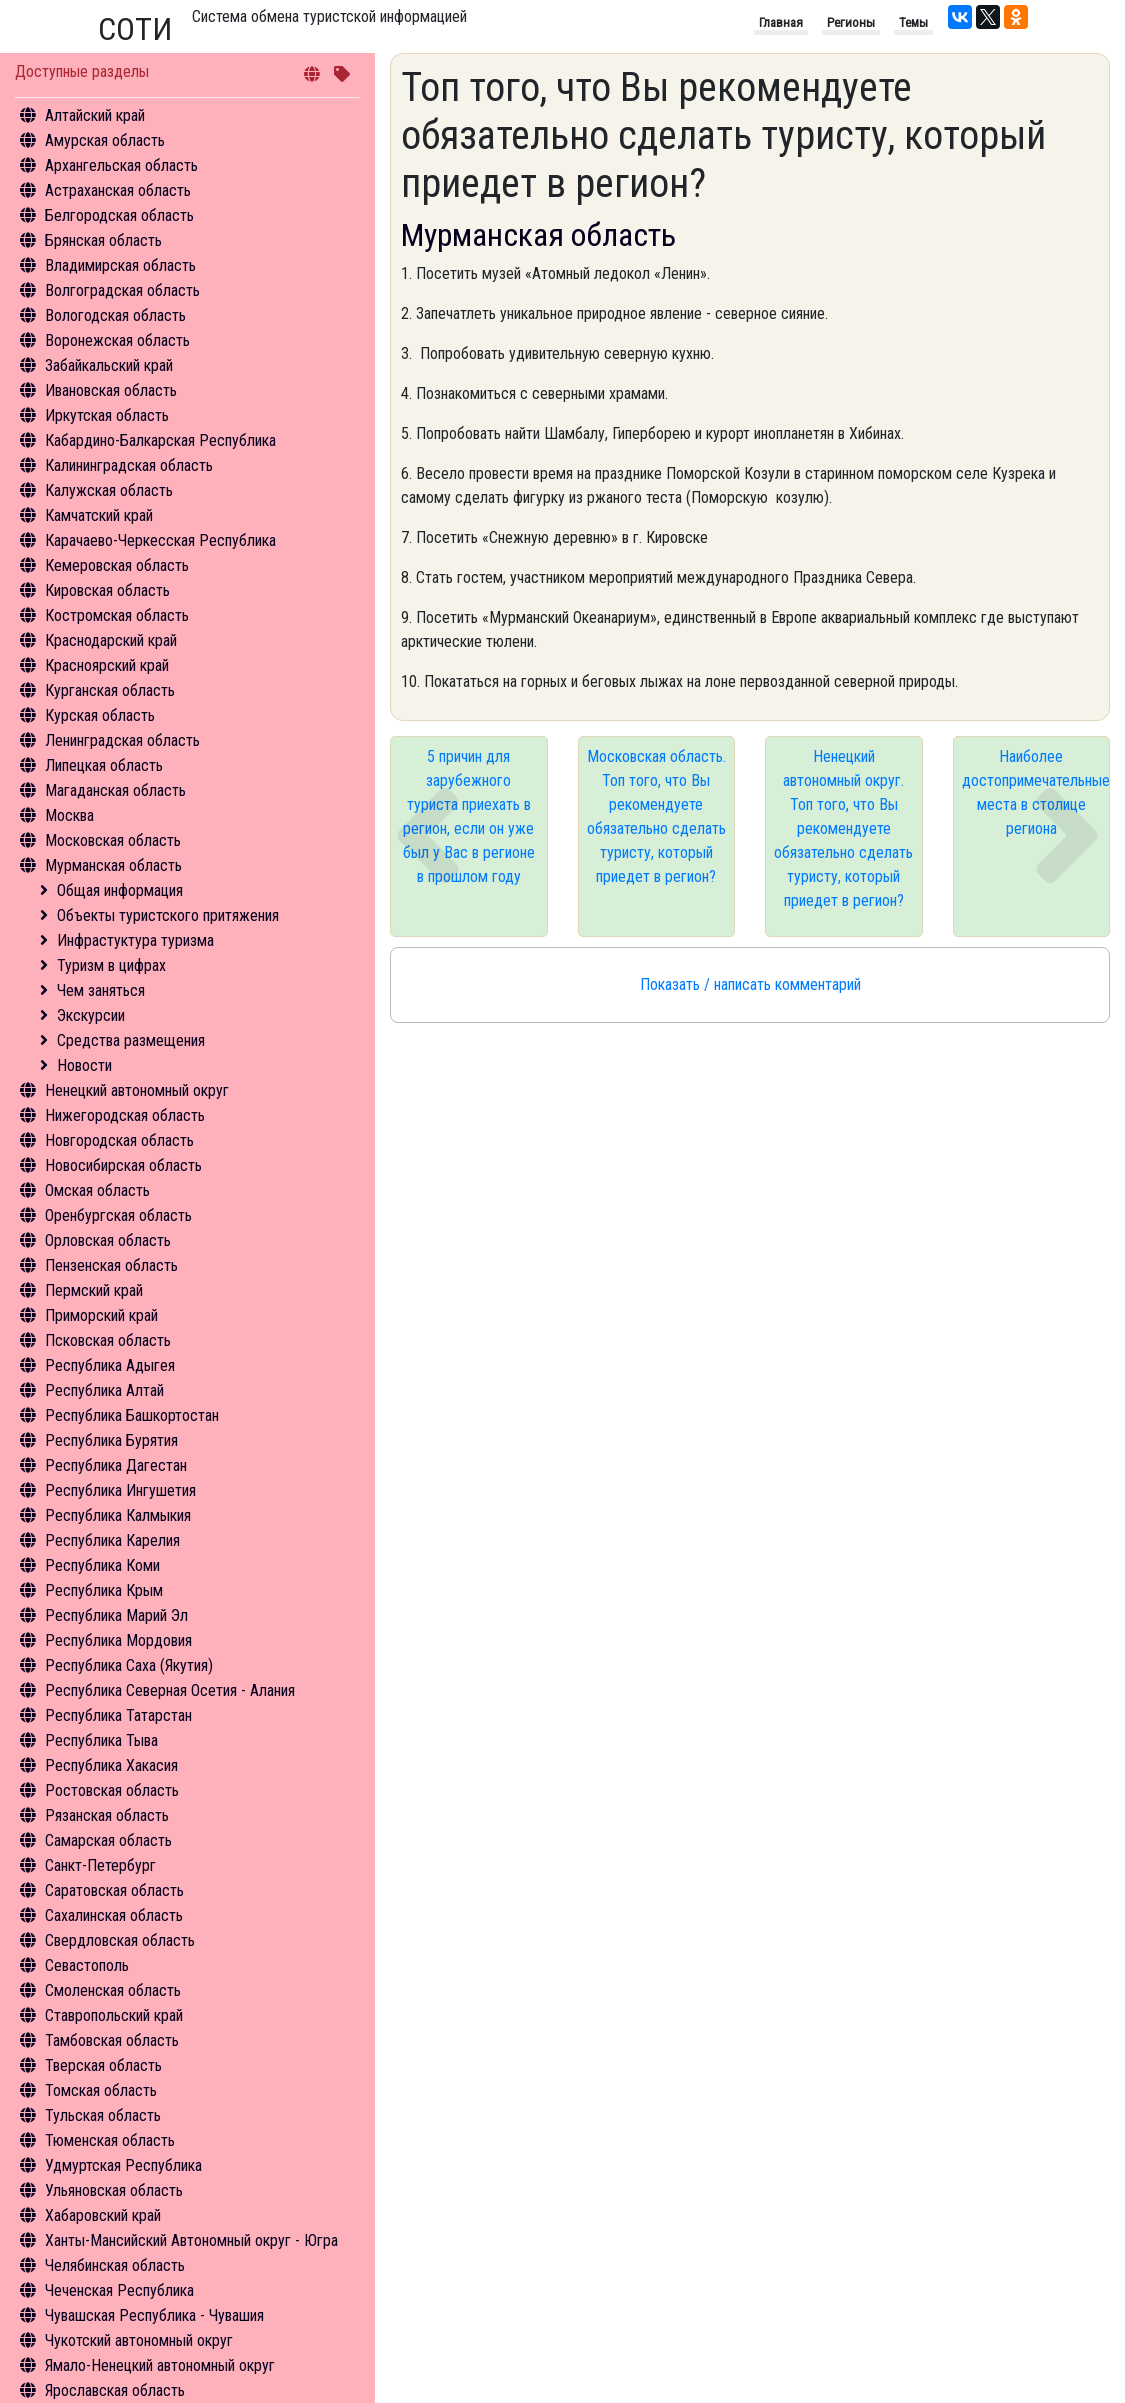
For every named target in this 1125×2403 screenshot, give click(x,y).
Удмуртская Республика (123, 2165)
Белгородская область (119, 215)
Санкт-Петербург (100, 1865)
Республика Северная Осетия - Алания (170, 1690)
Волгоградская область (122, 290)
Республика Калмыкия (118, 1515)
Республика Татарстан (118, 1715)
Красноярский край (107, 665)
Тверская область (103, 2065)
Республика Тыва (101, 1740)
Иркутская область (107, 415)
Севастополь (87, 1965)
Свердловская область (120, 1940)
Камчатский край (99, 515)
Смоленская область (113, 1990)
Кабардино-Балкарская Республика (160, 440)
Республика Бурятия (111, 1440)
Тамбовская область (112, 2040)
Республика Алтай (104, 1390)
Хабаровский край (103, 2215)
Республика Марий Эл (116, 1615)
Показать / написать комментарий (750, 984)
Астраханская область (118, 190)
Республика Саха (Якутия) (129, 1665)
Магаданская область (115, 790)
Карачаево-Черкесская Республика (160, 540)
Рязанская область (107, 1815)
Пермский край (94, 1290)
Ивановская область (111, 390)
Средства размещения (131, 1040)
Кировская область (107, 590)
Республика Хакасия (111, 1765)
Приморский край (101, 1315)
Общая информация (120, 890)
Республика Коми (102, 1565)
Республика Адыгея (110, 1365)
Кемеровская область (117, 565)
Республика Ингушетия (120, 1490)
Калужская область (109, 490)
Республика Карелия (112, 1540)
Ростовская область (112, 1790)
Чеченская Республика (119, 2290)
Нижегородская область (125, 1115)
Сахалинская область (114, 1915)
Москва (69, 815)
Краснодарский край (111, 640)
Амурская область (105, 140)
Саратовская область (114, 1890)
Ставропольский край (114, 2015)
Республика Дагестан (116, 1465)
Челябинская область (115, 2265)
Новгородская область (119, 1140)
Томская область (101, 2090)
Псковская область (108, 1340)
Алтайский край (95, 115)
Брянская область (103, 240)
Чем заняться (101, 990)
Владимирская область (120, 265)
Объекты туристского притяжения (168, 915)
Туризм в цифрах (111, 965)
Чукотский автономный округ (139, 2340)
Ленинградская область (122, 740)
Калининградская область (129, 465)
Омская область (97, 1190)
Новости (84, 1065)
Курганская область (110, 690)
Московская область (113, 840)
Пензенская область (111, 1265)
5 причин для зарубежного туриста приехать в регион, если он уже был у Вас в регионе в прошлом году (469, 816)
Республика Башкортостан (132, 1415)
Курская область (100, 715)
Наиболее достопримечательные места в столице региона (1036, 792)
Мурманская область (113, 865)
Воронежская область (117, 340)
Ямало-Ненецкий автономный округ (160, 2365)
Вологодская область (115, 315)
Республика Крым (104, 1590)
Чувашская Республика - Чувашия (154, 2315)
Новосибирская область (123, 1165)
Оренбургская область (118, 1215)
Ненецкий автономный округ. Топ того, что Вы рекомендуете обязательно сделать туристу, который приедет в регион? (843, 828)
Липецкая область (104, 765)
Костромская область (117, 615)
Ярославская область (115, 2390)
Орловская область (108, 1240)
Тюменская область (110, 2140)
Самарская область (108, 1840)
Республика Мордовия (118, 1640)
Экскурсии (91, 1015)
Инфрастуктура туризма (135, 940)
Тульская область (103, 2115)
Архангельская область (121, 165)
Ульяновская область (114, 2190)
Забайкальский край (109, 365)
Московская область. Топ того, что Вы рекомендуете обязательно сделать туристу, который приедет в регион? (656, 816)
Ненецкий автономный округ (137, 1090)
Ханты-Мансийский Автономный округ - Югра (191, 2240)
